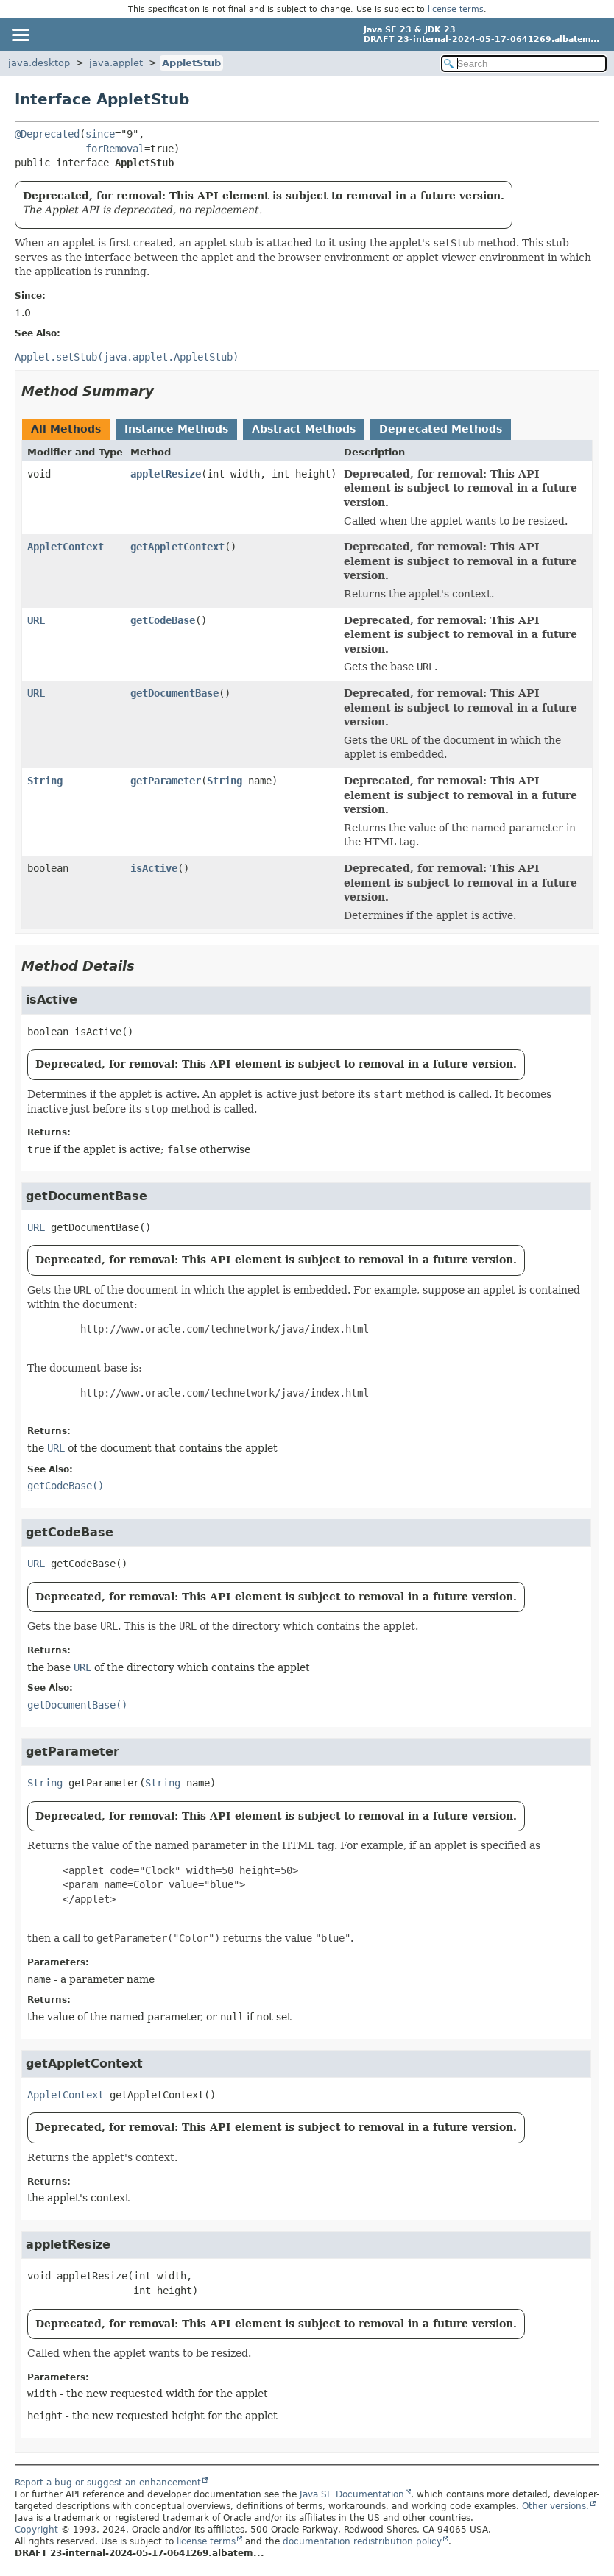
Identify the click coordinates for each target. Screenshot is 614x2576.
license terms (456, 9)
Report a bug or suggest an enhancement (108, 2482)
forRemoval (114, 149)
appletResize (165, 474)
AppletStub (191, 62)
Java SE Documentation (352, 2494)
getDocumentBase (174, 693)
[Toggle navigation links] (19, 34)
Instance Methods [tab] (176, 429)
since (100, 134)
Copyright (36, 2529)
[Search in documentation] (524, 63)
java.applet (116, 62)
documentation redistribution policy (362, 2541)
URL (36, 620)
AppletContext (65, 547)
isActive (153, 868)
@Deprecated (47, 134)
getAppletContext (177, 547)
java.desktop (39, 62)
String (45, 781)
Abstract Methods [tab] (304, 429)
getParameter (165, 781)
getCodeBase (162, 620)
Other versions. (555, 2506)
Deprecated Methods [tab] (440, 429)
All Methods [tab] (66, 429)
